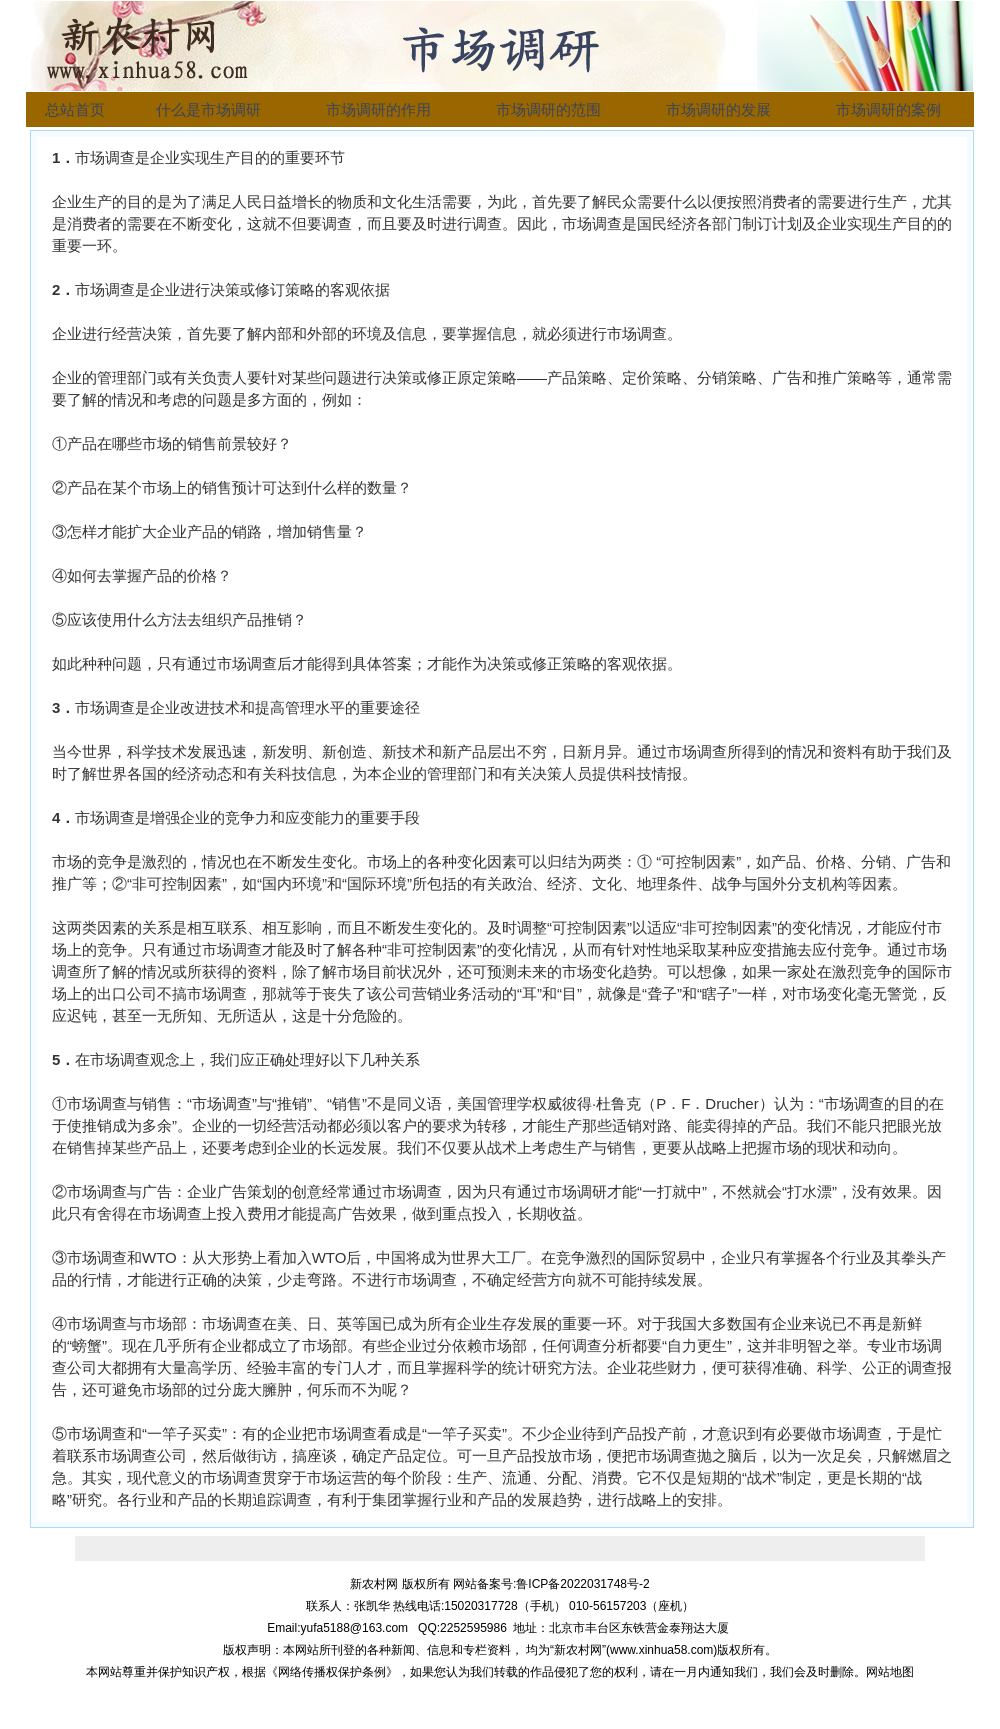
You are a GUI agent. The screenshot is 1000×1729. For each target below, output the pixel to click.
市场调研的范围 (548, 109)
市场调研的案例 (888, 109)
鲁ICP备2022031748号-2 (582, 1584)
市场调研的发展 (718, 109)
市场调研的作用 (378, 109)
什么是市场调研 (208, 109)
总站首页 (75, 109)
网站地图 (890, 1672)
